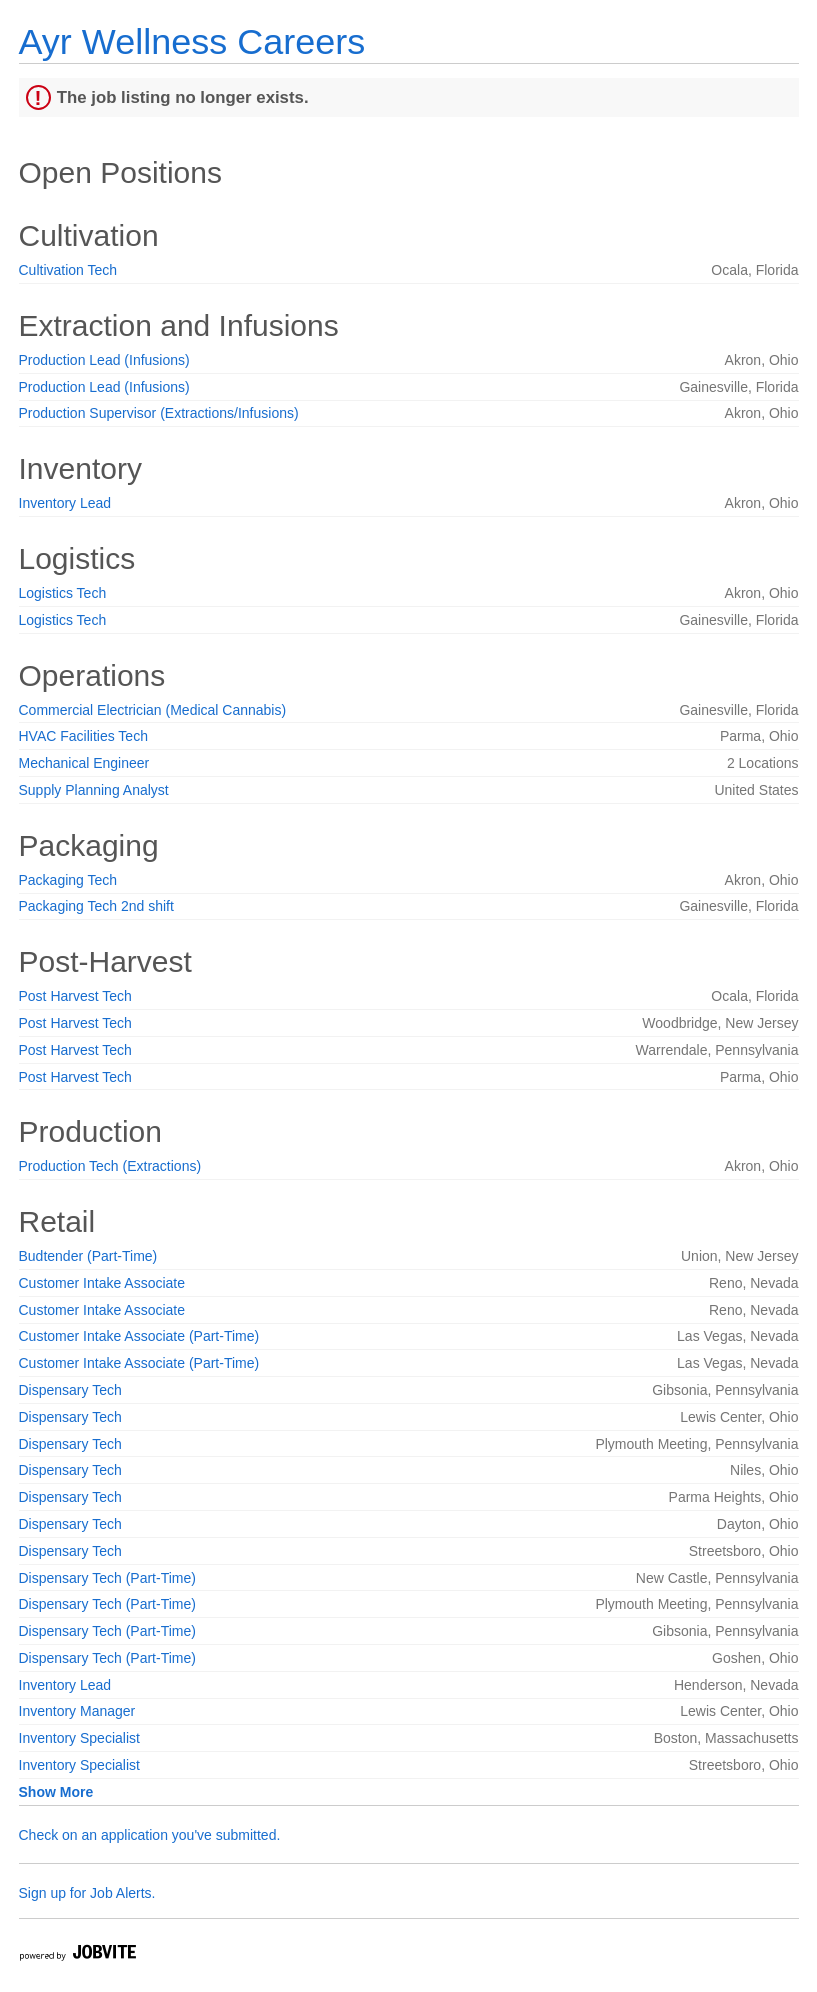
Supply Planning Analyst (94, 790)
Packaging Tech (68, 880)
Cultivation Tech (68, 270)
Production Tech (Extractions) (110, 1166)
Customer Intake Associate (102, 1283)
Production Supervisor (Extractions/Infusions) (159, 413)
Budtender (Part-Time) (88, 1256)
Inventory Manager (77, 1711)
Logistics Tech (63, 593)
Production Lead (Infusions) (104, 360)
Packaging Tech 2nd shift (96, 906)
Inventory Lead (65, 503)
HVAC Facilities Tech (83, 736)
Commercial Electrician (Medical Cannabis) (153, 710)
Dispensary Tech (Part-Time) (107, 1578)
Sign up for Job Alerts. (87, 1893)
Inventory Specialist (79, 1738)
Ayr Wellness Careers (192, 41)
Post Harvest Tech (75, 996)
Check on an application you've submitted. (150, 1835)
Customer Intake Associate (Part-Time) (139, 1336)
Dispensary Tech (70, 1390)
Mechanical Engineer (84, 763)
